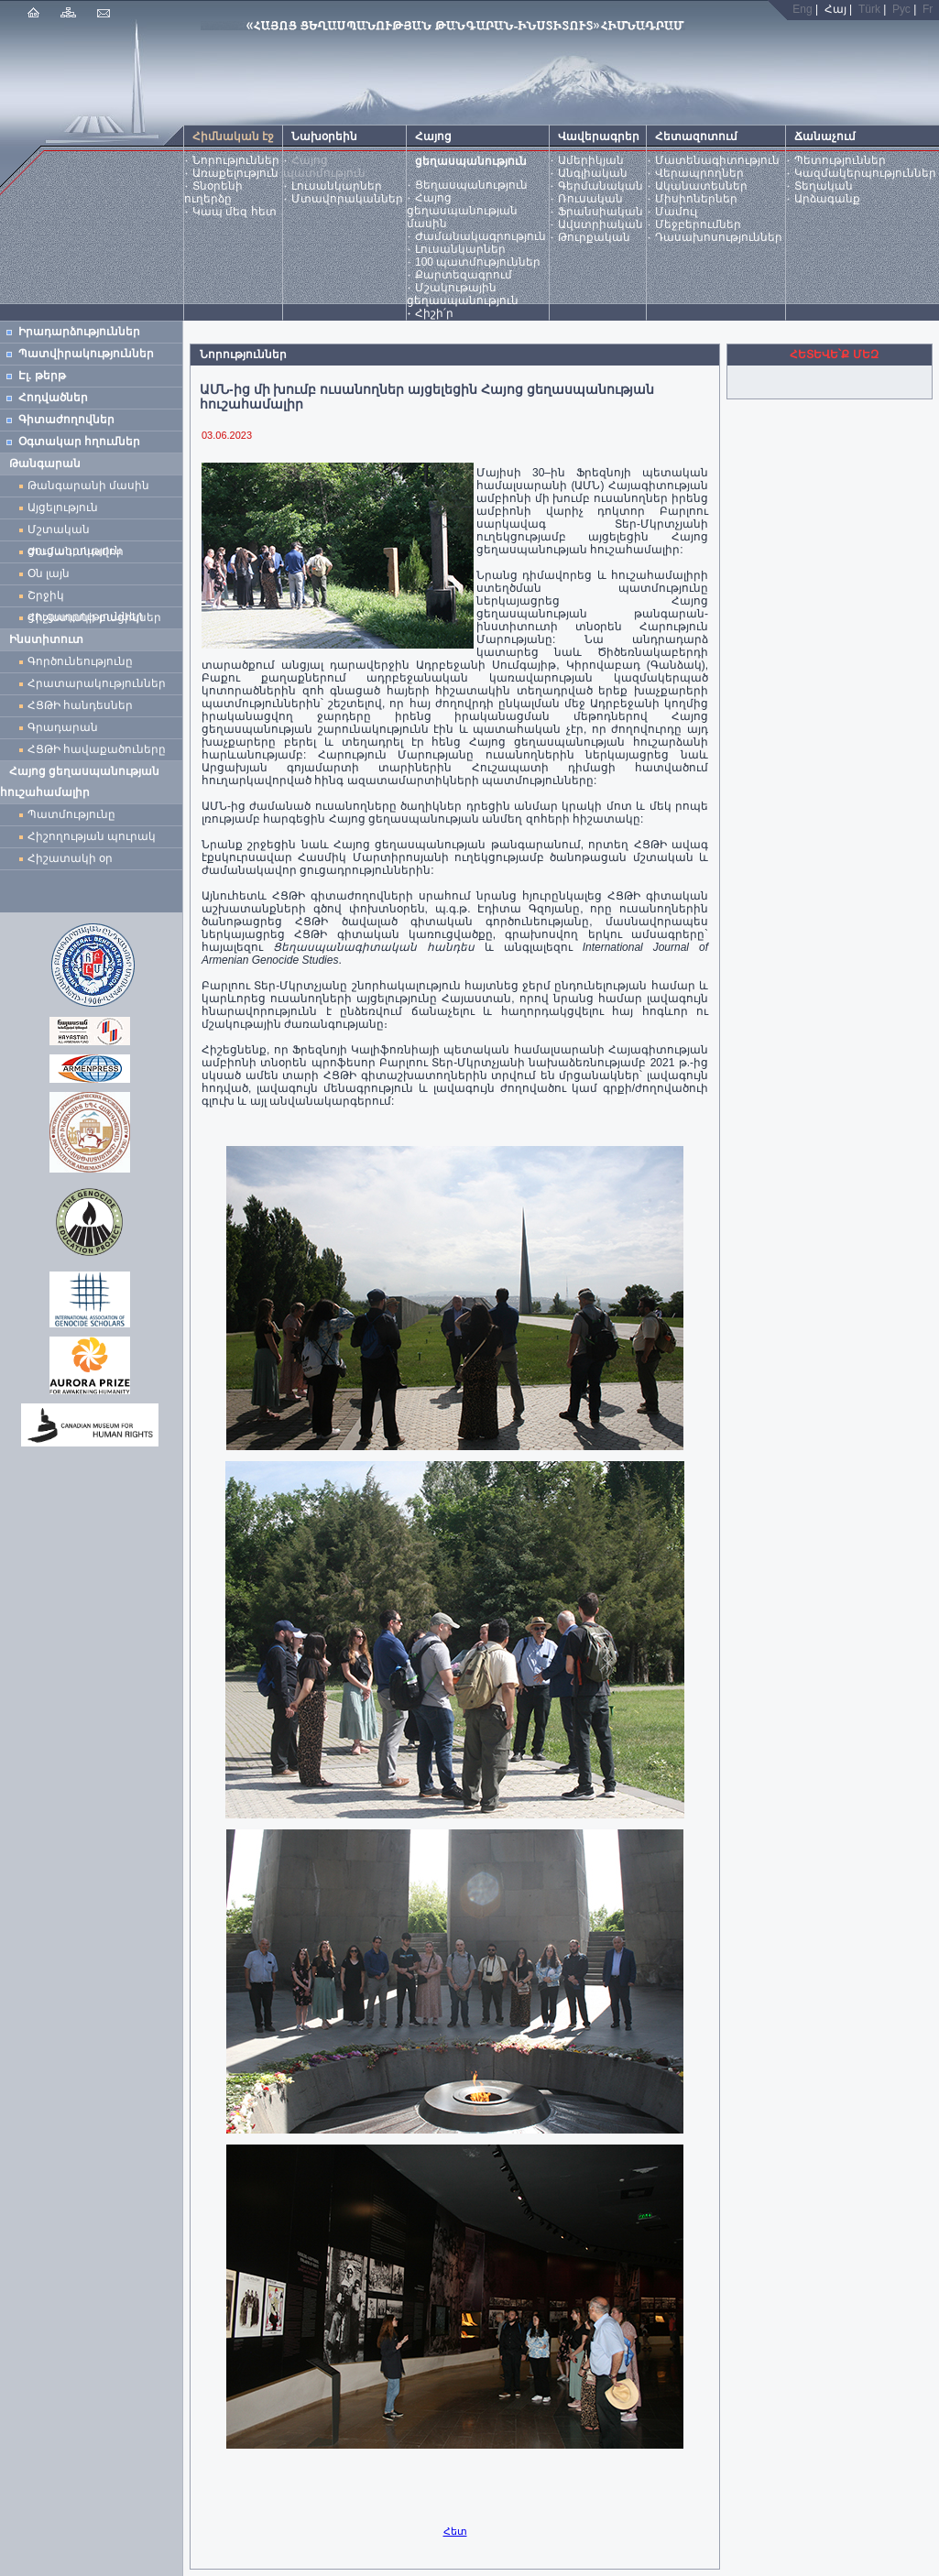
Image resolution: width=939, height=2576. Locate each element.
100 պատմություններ (477, 262)
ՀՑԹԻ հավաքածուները (96, 749)
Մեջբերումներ (698, 224)
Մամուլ (676, 211)
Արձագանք (827, 198)
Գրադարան (62, 727)
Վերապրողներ (699, 173)
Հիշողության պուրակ (91, 836)
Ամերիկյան (591, 160)
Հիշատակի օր (70, 858)
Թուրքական (594, 237)
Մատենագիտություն (717, 160)
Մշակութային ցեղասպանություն (463, 294)
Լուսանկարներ (336, 186)
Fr (928, 9)
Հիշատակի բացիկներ (97, 617)
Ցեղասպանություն (471, 185)
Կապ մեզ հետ (234, 211)
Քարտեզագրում (463, 274)
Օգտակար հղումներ (79, 441)
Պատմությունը (71, 814)
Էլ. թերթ (42, 375)
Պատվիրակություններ (86, 353)
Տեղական (823, 186)
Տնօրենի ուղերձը (213, 192)
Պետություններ (840, 160)
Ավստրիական (600, 224)
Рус (901, 9)
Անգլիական (593, 173)
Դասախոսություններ (718, 237)
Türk (869, 9)
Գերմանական (600, 186)
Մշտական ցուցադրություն (74, 531)
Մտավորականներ (347, 198)
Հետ (455, 2531)
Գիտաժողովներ (66, 419)
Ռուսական (590, 198)
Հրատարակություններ (96, 683)
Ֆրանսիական (600, 211)
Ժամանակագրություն (480, 236)
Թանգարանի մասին (88, 485)
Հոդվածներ (53, 397)
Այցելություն (62, 507)
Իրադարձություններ (79, 331)
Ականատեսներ (701, 186)
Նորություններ (235, 160)
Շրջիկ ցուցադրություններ (88, 597)
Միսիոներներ (696, 198)
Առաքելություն (235, 173)
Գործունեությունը (80, 661)
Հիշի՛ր (434, 313)
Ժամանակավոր (75, 551)
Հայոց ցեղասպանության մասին (462, 210)
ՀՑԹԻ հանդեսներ (83, 705)
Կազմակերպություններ (865, 173)
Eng (802, 9)
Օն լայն (51, 573)
